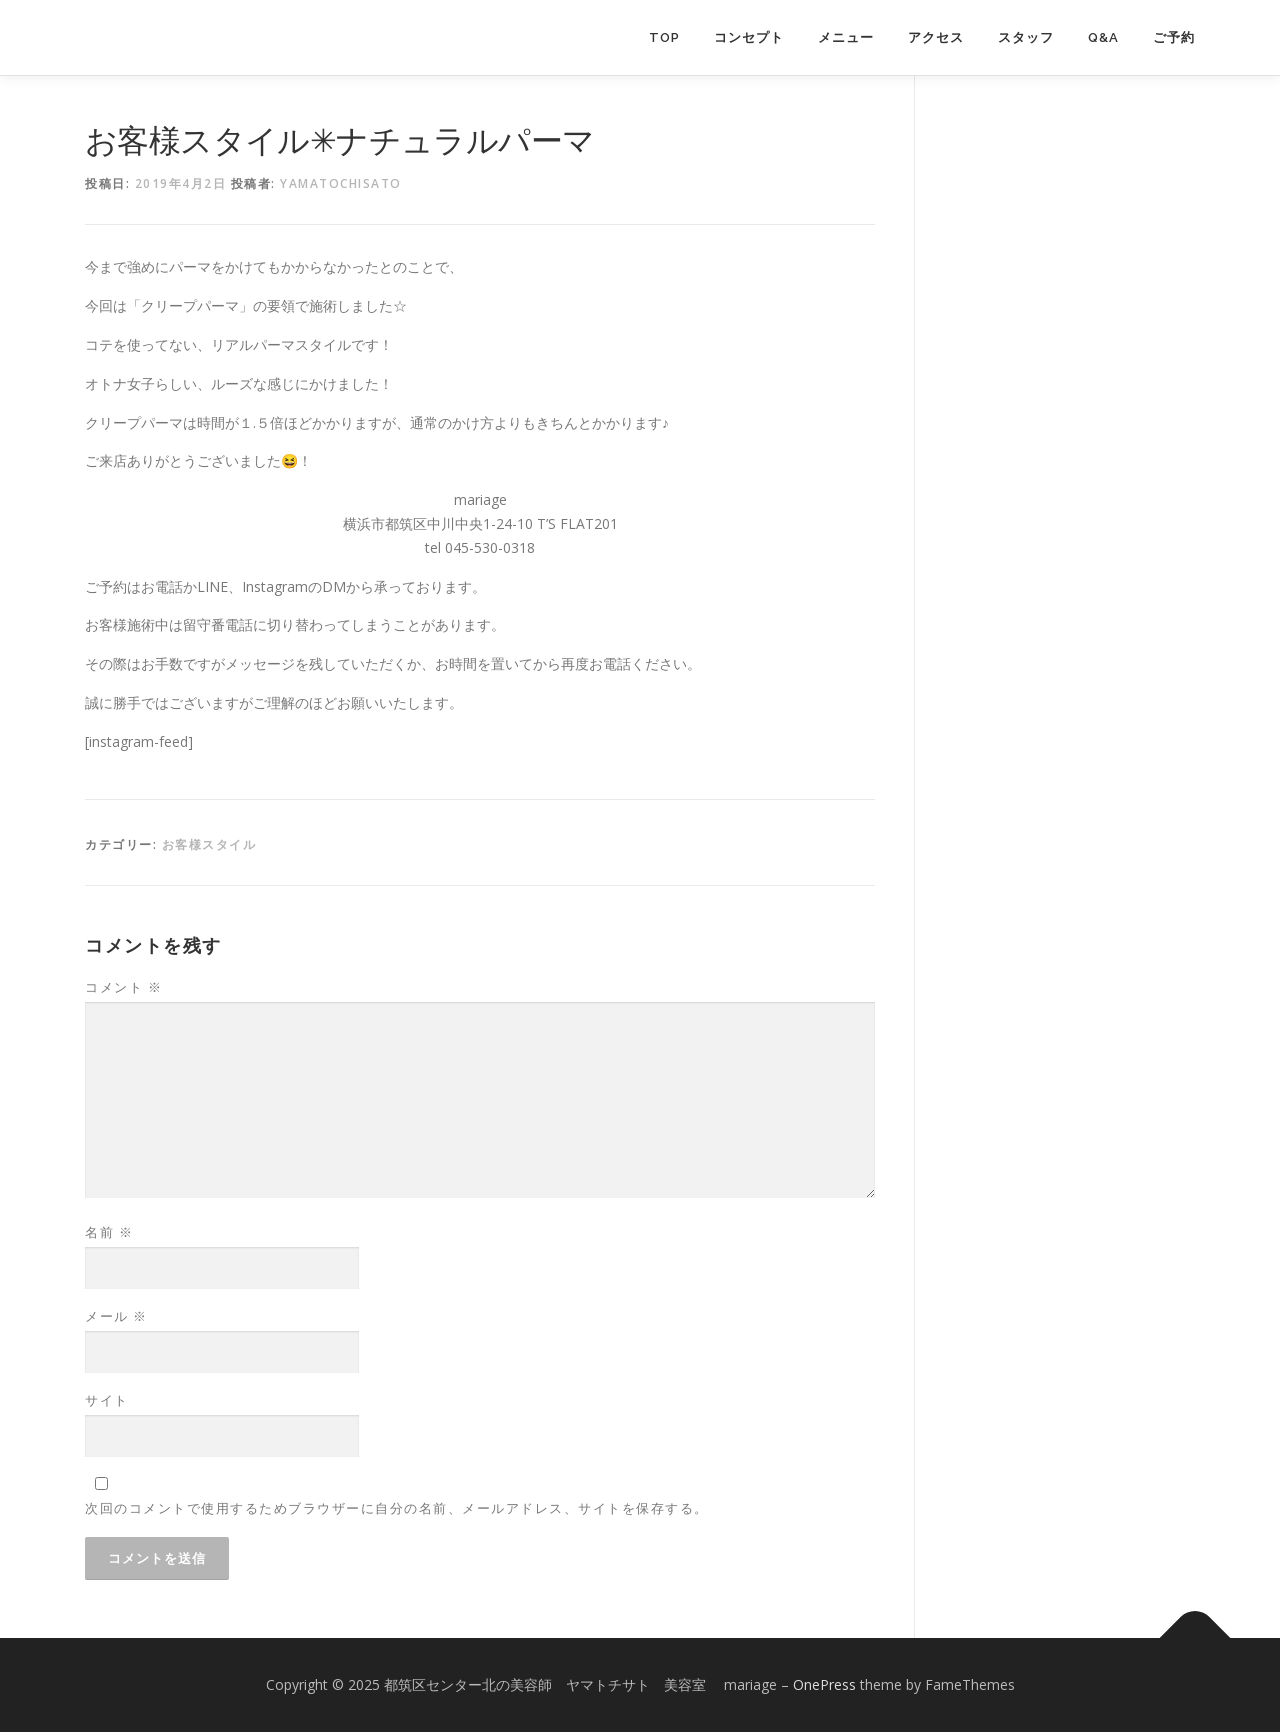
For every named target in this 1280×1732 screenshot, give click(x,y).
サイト (107, 1400)
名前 (109, 1232)
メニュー (846, 37)
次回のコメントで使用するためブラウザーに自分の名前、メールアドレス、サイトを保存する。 (397, 1508)
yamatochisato (341, 183)
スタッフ (1026, 37)
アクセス (936, 37)
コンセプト (749, 37)
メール (116, 1316)
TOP (664, 37)
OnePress (824, 1684)
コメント (123, 987)
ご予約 (1174, 37)
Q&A (1103, 37)
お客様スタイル (209, 844)
